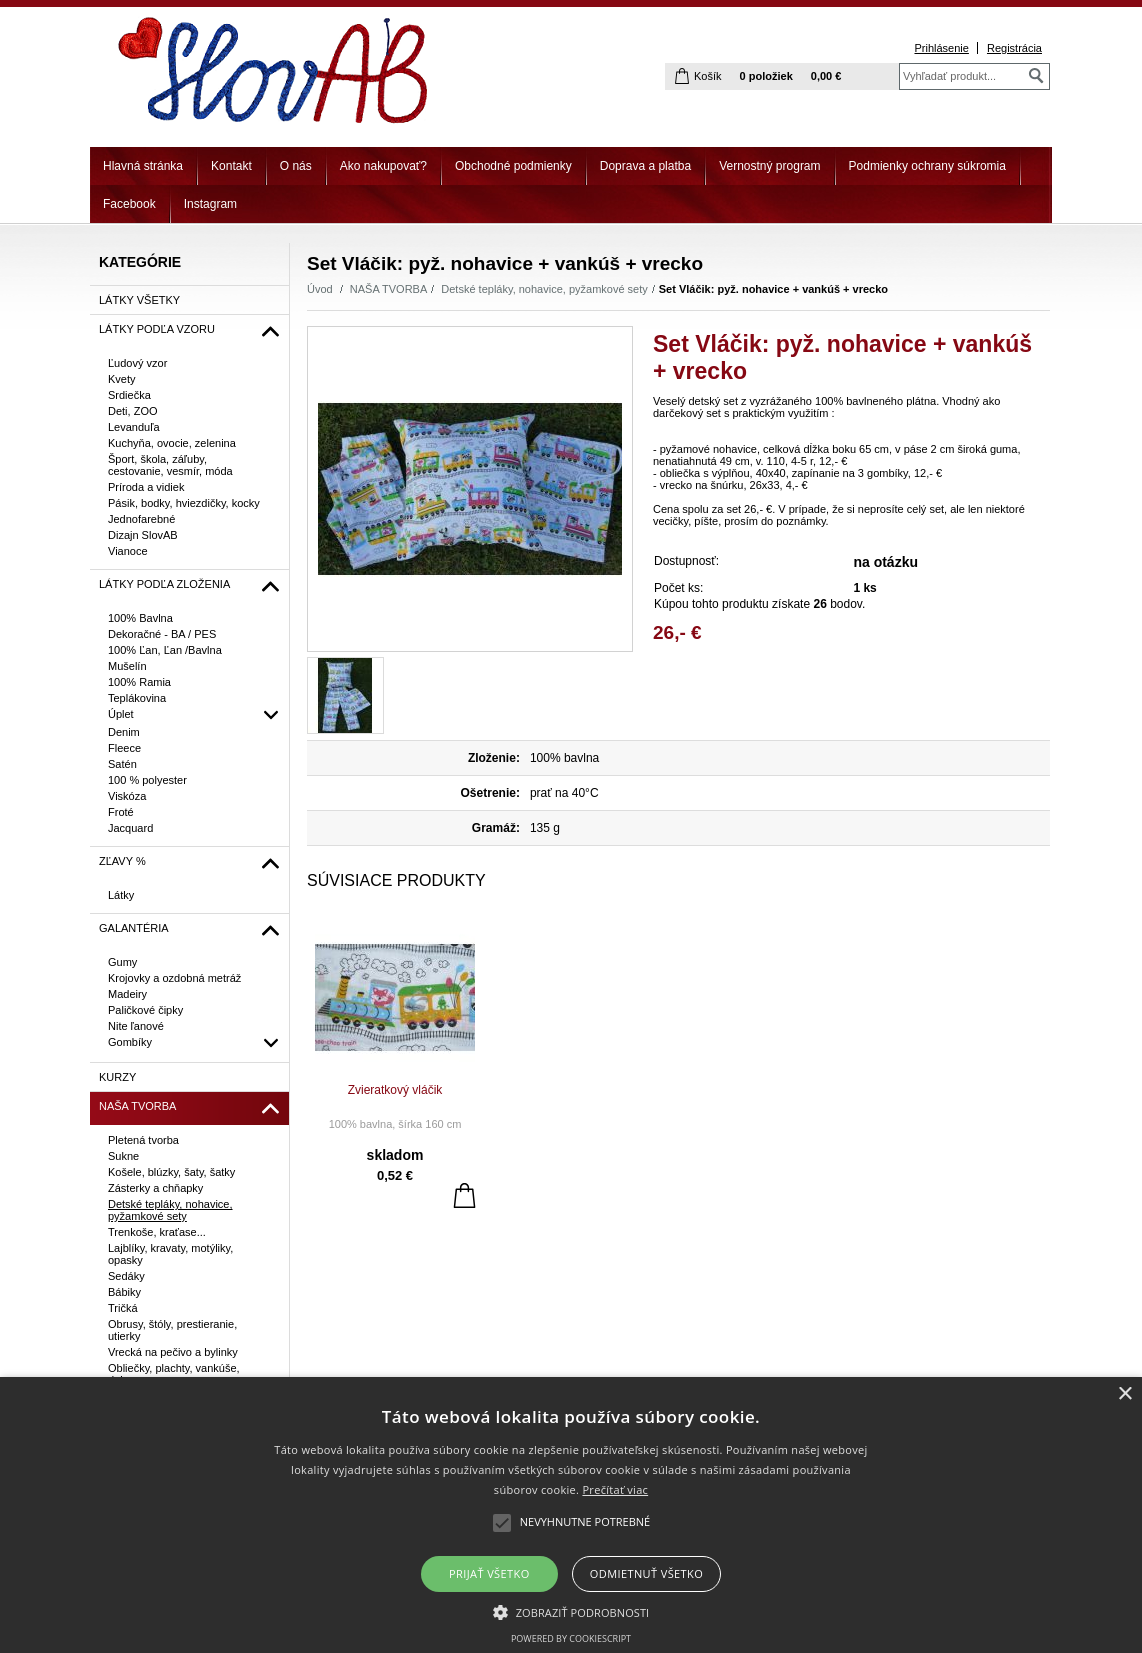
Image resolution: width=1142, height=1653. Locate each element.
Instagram (210, 204)
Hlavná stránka (143, 166)
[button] (571, 1611)
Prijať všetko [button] (489, 1573)
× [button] (1124, 1394)
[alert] (571, 1515)
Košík (708, 76)
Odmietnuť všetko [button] (646, 1573)
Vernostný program (769, 166)
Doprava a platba (645, 166)
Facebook (129, 204)
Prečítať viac (615, 1489)
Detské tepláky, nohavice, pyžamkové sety (544, 289)
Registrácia (1014, 48)
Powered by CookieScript (571, 1638)
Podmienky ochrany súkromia (927, 166)
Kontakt (231, 166)
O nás (296, 166)
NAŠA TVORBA (388, 289)
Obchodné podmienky (513, 166)
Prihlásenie (941, 48)
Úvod (320, 289)
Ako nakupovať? (383, 166)
